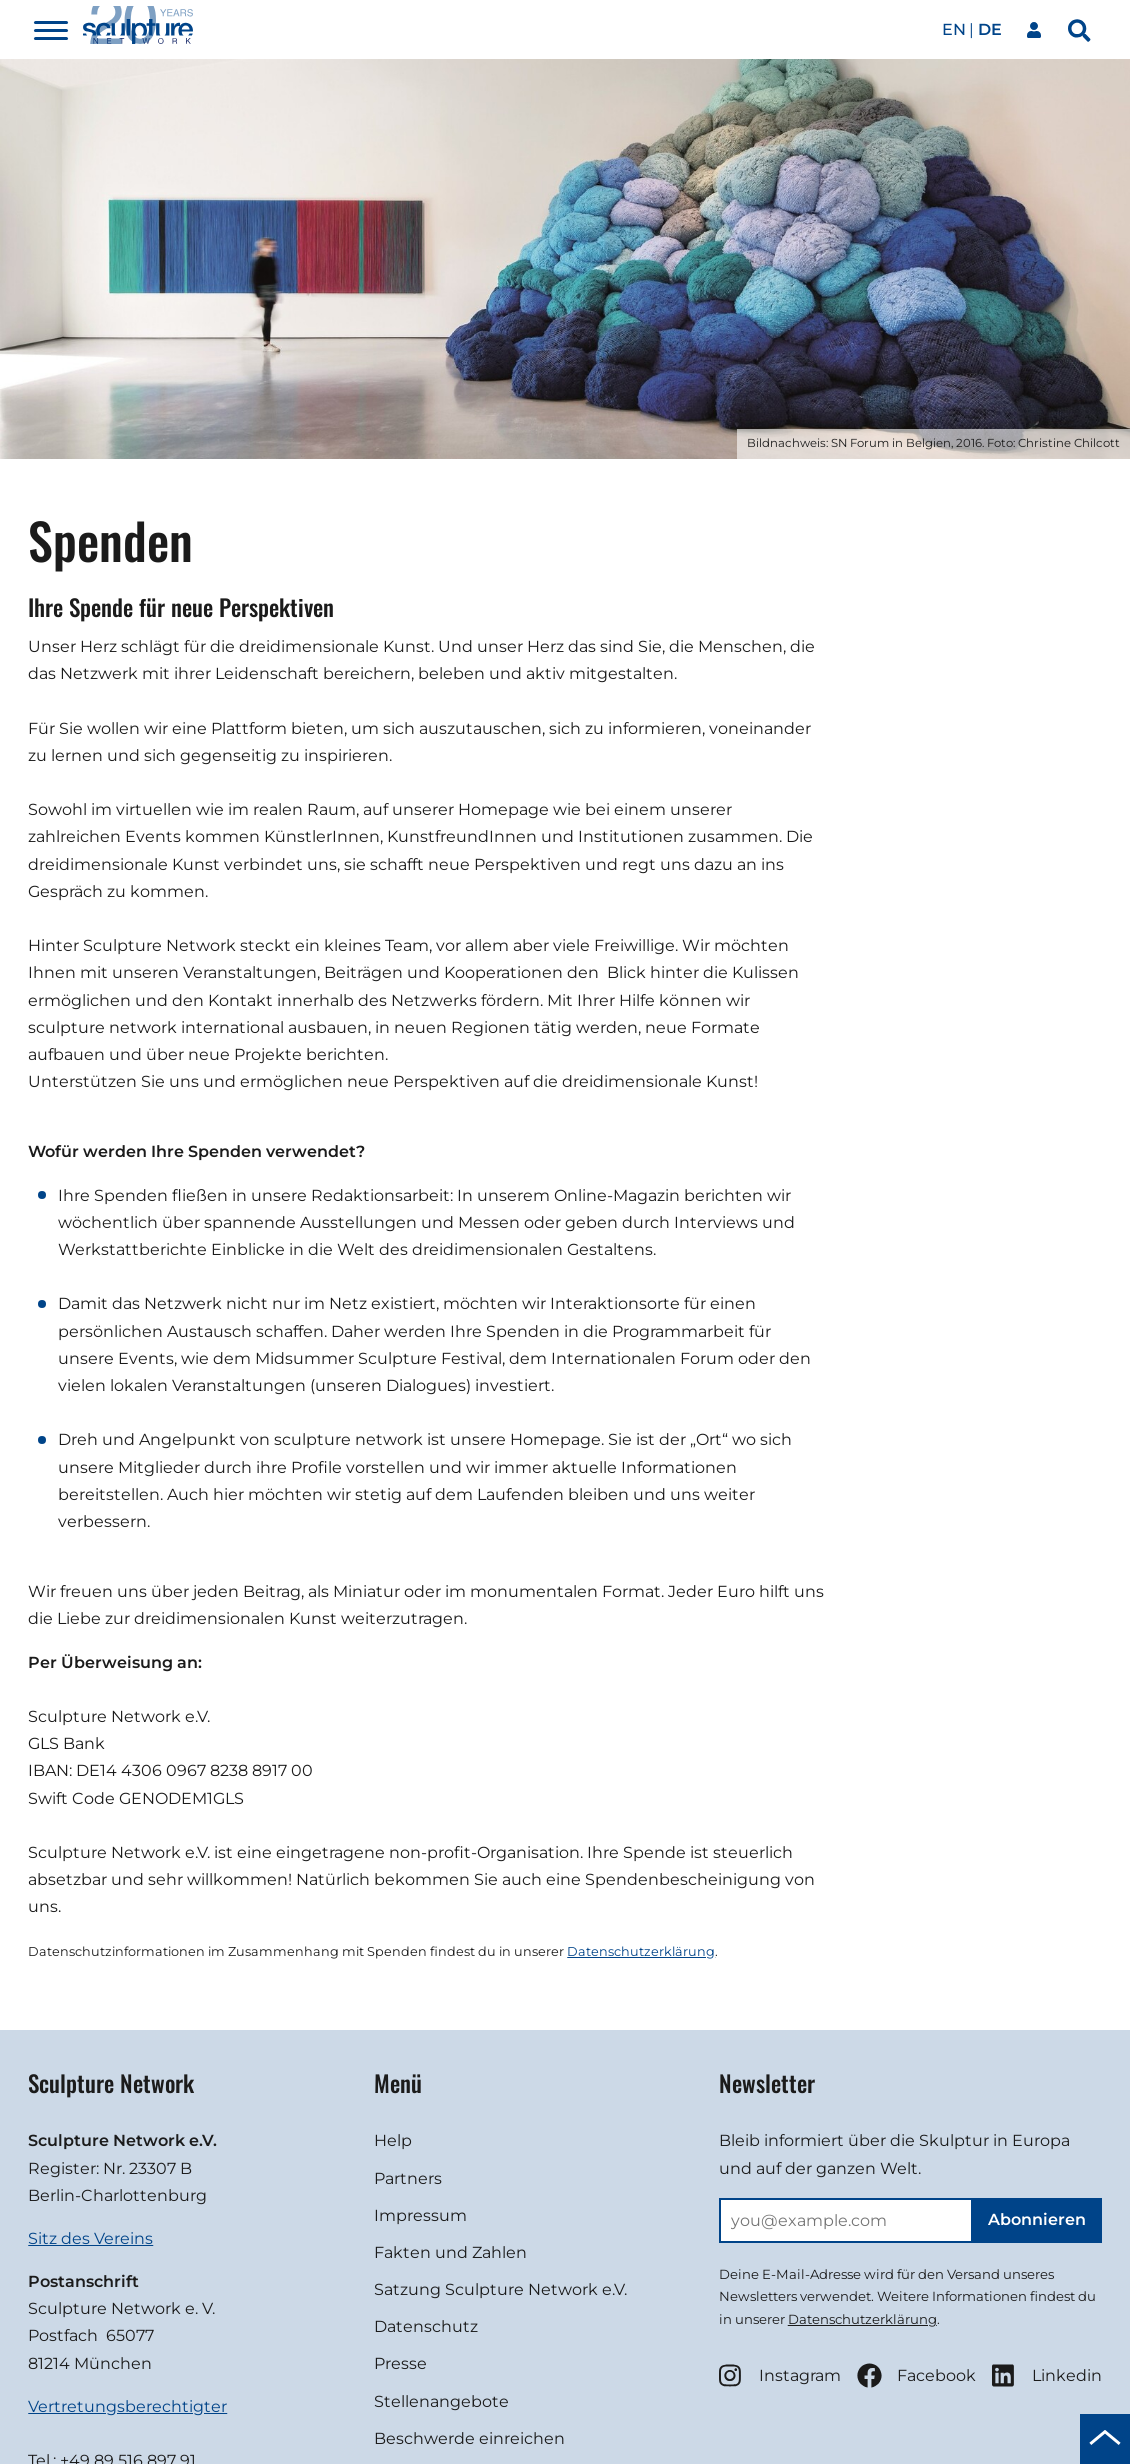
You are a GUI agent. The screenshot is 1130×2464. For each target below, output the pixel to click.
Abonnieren (1037, 2219)
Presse (400, 2363)
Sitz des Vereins (90, 2238)
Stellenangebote (441, 2401)
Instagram (780, 2375)
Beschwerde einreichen (469, 2438)
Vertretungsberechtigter (127, 2406)
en (954, 29)
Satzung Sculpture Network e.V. (500, 2289)
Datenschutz (426, 2326)
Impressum (420, 2215)
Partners (408, 2178)
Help (393, 2140)
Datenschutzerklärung (641, 1951)
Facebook (916, 2375)
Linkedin (1047, 2375)
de (990, 29)
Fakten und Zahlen (450, 2252)
